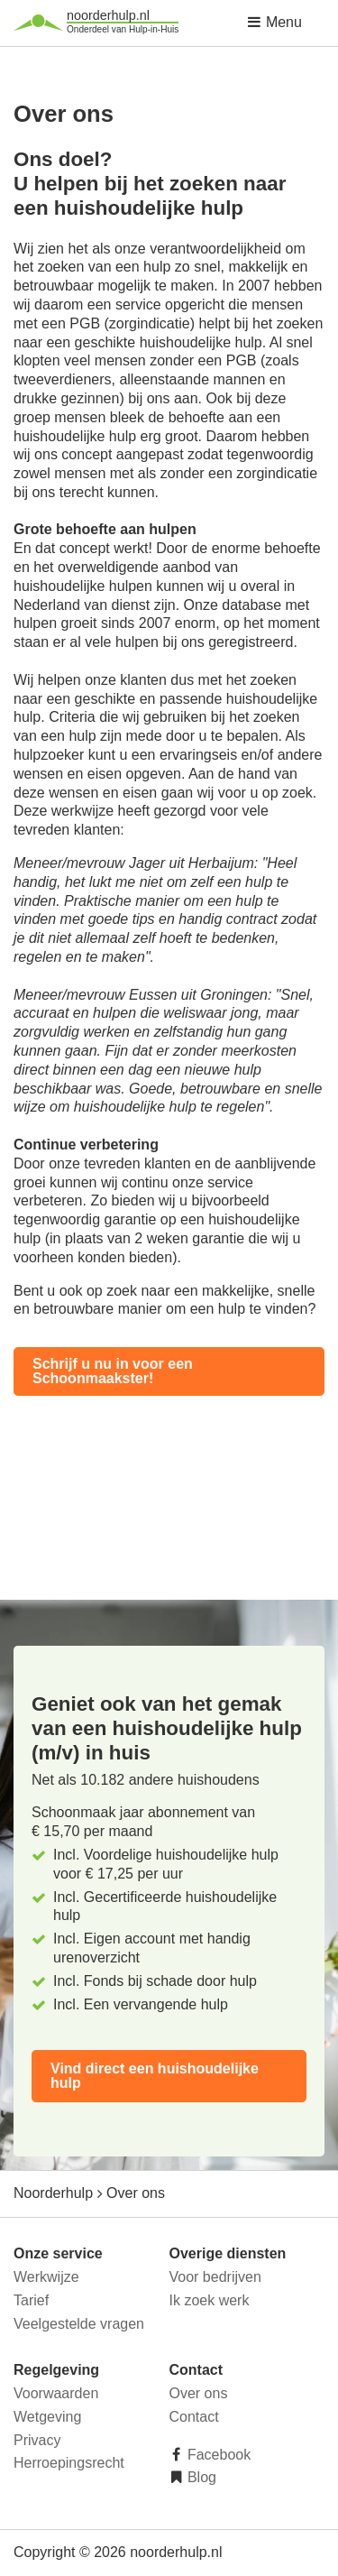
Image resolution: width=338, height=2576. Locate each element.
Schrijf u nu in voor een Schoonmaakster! (112, 1371)
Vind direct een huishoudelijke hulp (154, 2076)
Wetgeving (47, 2416)
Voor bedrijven (215, 2277)
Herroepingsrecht (69, 2462)
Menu (274, 22)
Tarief (31, 2300)
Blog (200, 2477)
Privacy (37, 2440)
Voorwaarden (56, 2393)
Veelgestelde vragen (79, 2323)
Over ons (198, 2393)
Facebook (217, 2454)
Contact (194, 2416)
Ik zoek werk (209, 2300)
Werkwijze (46, 2277)
